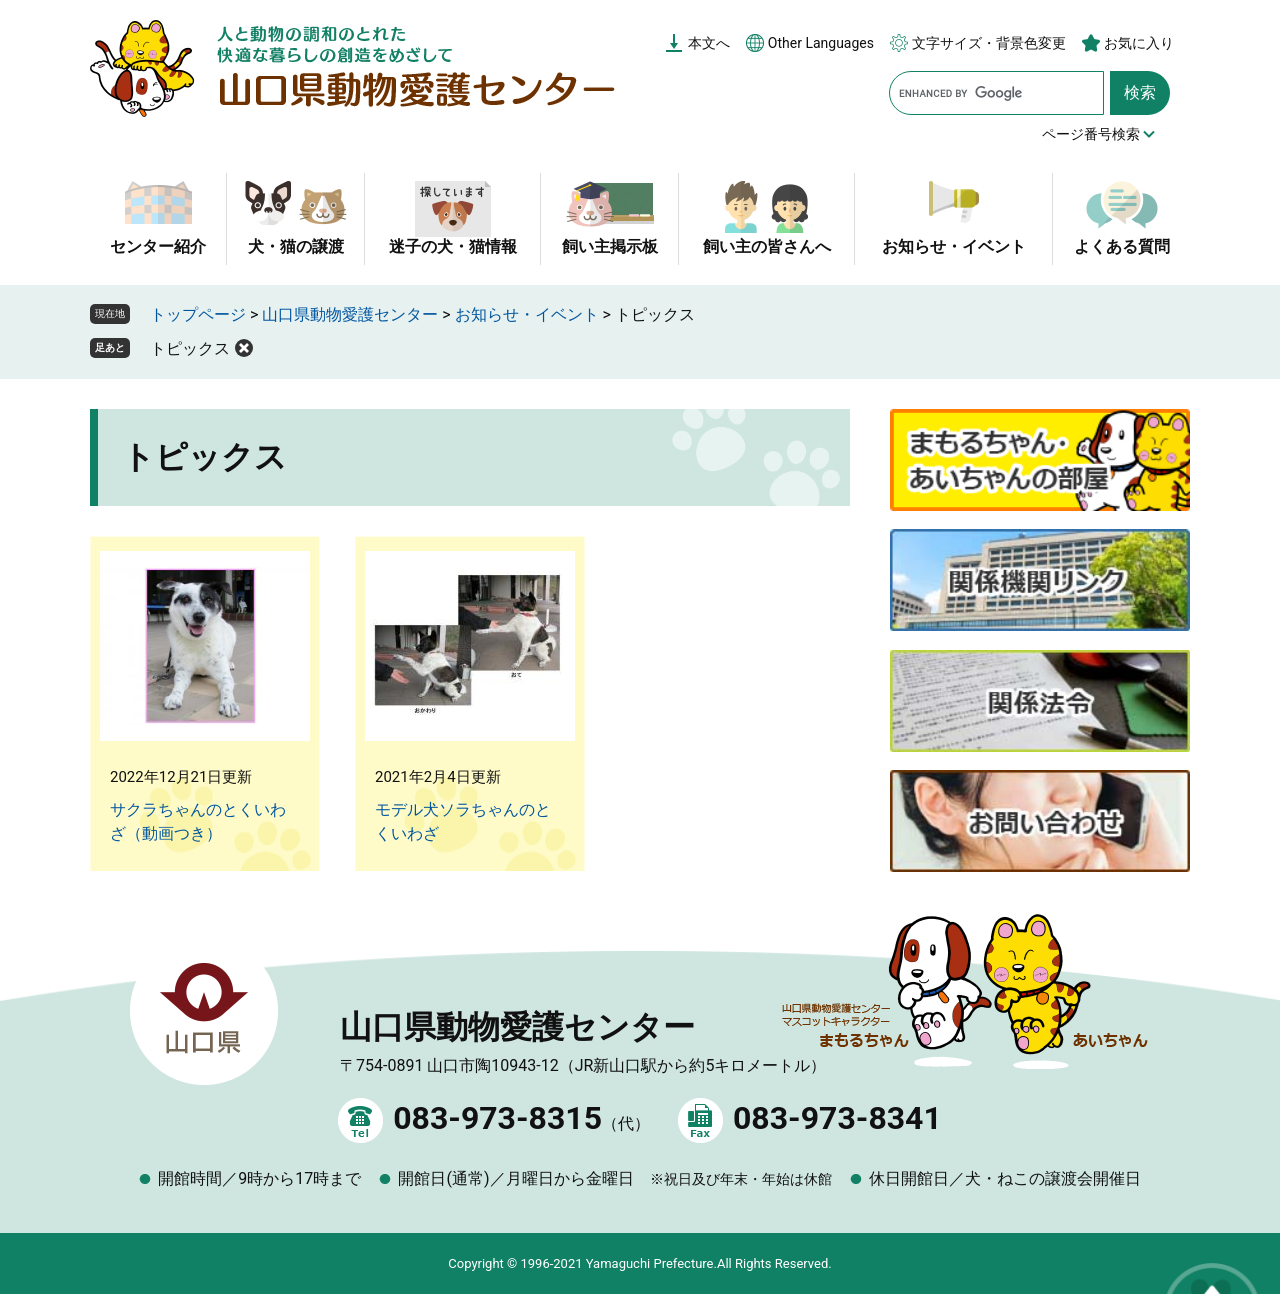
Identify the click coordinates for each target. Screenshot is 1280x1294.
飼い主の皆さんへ (767, 246)
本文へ (709, 43)
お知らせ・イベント (954, 246)
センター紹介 (158, 246)
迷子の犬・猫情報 (453, 246)
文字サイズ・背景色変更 (989, 43)
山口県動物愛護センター (350, 314)
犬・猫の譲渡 (296, 246)
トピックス (190, 348)
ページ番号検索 (1091, 134)
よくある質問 (1122, 246)
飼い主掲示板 (610, 246)
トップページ (198, 314)
